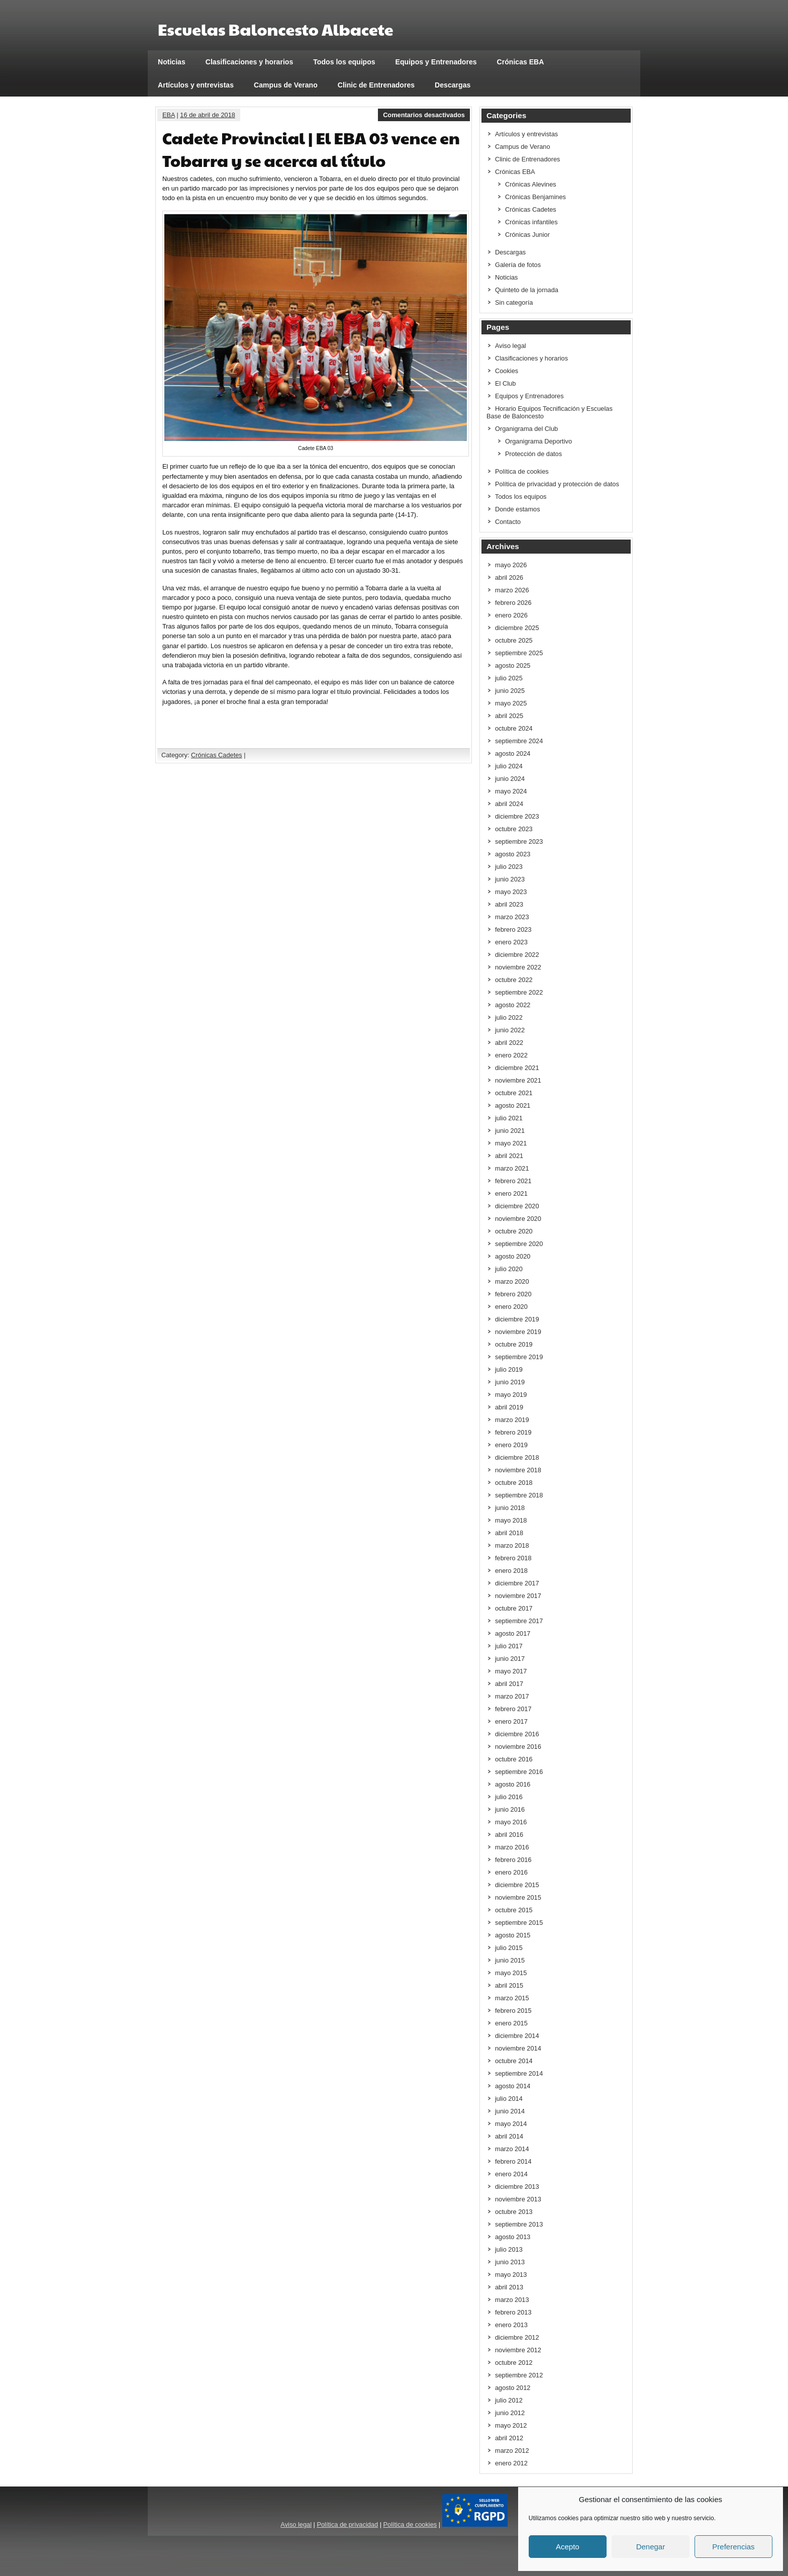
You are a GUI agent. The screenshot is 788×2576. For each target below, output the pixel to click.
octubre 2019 (514, 1344)
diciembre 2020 (517, 1206)
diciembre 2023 (517, 816)
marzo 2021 (512, 1168)
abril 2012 (509, 2438)
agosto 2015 (512, 1935)
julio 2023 (509, 866)
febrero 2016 (513, 1859)
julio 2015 (509, 1947)
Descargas (452, 85)
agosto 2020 (512, 1256)
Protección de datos (533, 454)
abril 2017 (509, 1683)
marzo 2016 (512, 1847)
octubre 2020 (514, 1231)
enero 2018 (511, 1570)
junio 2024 (510, 778)
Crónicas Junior (527, 234)
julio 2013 (509, 2249)
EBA (168, 115)
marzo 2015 (512, 1998)
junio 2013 (510, 2262)
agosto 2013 (512, 2237)
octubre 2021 (514, 1093)
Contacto (508, 521)
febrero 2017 (513, 1709)
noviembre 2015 (518, 1897)
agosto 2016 (512, 1784)
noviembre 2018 (518, 1470)
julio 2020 (509, 1269)
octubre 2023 (514, 829)
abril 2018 (509, 1533)
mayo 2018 (511, 1520)
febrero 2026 (513, 602)
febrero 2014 (513, 2161)
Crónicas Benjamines (535, 197)
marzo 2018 (512, 1545)
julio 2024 (509, 766)
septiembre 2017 (519, 1621)
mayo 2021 (511, 1143)
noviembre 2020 (518, 1218)
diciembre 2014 (517, 2035)
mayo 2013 (511, 2274)
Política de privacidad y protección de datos (557, 484)
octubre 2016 (514, 1759)
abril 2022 (509, 1042)
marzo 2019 (512, 1420)
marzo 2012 (512, 2450)
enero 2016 (511, 1872)
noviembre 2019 (518, 1332)
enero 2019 (511, 1445)
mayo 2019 (511, 1394)
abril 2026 (509, 577)
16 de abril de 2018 (207, 115)
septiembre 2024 (519, 741)
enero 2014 (511, 2174)
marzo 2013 (512, 2299)
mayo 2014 (511, 2123)
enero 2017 (511, 1721)
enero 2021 (511, 1193)
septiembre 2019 (519, 1357)
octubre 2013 (514, 2211)
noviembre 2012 (518, 2350)
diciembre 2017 (517, 1583)
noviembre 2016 (518, 1746)
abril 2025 (509, 716)
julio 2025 (509, 678)
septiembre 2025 (519, 653)
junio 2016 (510, 1809)
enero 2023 (511, 942)
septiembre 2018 (519, 1495)
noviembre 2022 (518, 967)
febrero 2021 (513, 1181)
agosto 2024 (512, 753)
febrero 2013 (513, 2312)
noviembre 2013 (518, 2199)
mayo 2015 (511, 1973)
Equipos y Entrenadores (436, 62)
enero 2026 (511, 615)
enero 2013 (511, 2325)
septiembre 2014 (519, 2073)
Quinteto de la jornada (526, 290)
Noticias (171, 62)
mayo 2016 (511, 1822)
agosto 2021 (512, 1105)
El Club (505, 383)
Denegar (650, 2546)
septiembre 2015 (519, 1922)
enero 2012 (511, 2463)
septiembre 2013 (519, 2224)
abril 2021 (509, 1156)
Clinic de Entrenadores (376, 85)
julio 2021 (509, 1118)
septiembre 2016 (519, 1771)
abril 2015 (509, 1985)
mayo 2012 (511, 2425)
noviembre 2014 (518, 2048)
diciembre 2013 (517, 2186)
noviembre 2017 (518, 1596)
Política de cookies (522, 471)
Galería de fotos (518, 265)
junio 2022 (510, 1030)
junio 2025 (510, 690)
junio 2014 (510, 2111)
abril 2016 (509, 1834)
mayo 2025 (511, 703)
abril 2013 (509, 2287)
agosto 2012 (512, 2387)
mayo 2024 (511, 791)
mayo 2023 (511, 892)
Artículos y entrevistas (196, 85)
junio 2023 (510, 879)
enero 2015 (511, 2023)
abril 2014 (509, 2136)
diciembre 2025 (517, 628)
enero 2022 (511, 1055)
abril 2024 (509, 804)
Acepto (567, 2546)
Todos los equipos (344, 62)
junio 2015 (510, 1960)
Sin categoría (514, 302)
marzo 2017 (512, 1696)
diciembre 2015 (517, 1885)
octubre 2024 (514, 728)
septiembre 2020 (519, 1244)
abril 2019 (509, 1407)
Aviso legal (510, 345)
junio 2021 (510, 1130)
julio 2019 (509, 1369)
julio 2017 (509, 1646)
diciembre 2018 (517, 1457)
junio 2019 (510, 1382)
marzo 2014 (512, 2149)
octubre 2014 (514, 2061)
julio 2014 (509, 2098)
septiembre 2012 (519, 2375)
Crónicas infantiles (531, 222)
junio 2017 (510, 1658)
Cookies (506, 371)
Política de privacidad (347, 2524)
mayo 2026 (511, 565)
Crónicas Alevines (530, 184)
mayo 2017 (511, 1671)
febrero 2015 (513, 2010)
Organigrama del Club (526, 428)
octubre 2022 (514, 980)
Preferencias (733, 2546)
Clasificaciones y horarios (249, 62)
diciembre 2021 (517, 1068)
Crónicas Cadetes (216, 755)
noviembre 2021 (518, 1080)
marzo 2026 (512, 590)
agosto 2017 (512, 1633)
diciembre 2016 (517, 1734)
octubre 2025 (514, 640)
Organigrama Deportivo (538, 441)
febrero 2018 (513, 1558)
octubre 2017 (514, 1608)
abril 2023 (509, 904)
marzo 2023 (512, 917)
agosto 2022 (512, 1005)
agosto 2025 (512, 665)
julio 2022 (509, 1017)
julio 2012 (509, 2400)
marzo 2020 (512, 1281)
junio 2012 (510, 2413)
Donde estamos (517, 509)
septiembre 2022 (519, 992)
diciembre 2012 (517, 2337)
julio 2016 (509, 1797)
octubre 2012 (514, 2362)
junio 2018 (510, 1508)
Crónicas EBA (520, 62)
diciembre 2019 (517, 1319)
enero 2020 (511, 1306)
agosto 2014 (512, 2086)
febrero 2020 (513, 1294)
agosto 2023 (512, 854)
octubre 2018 (514, 1482)
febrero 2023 (513, 929)
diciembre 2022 (517, 954)
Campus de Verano (286, 85)
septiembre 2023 (519, 841)
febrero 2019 (513, 1432)
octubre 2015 (514, 1910)
